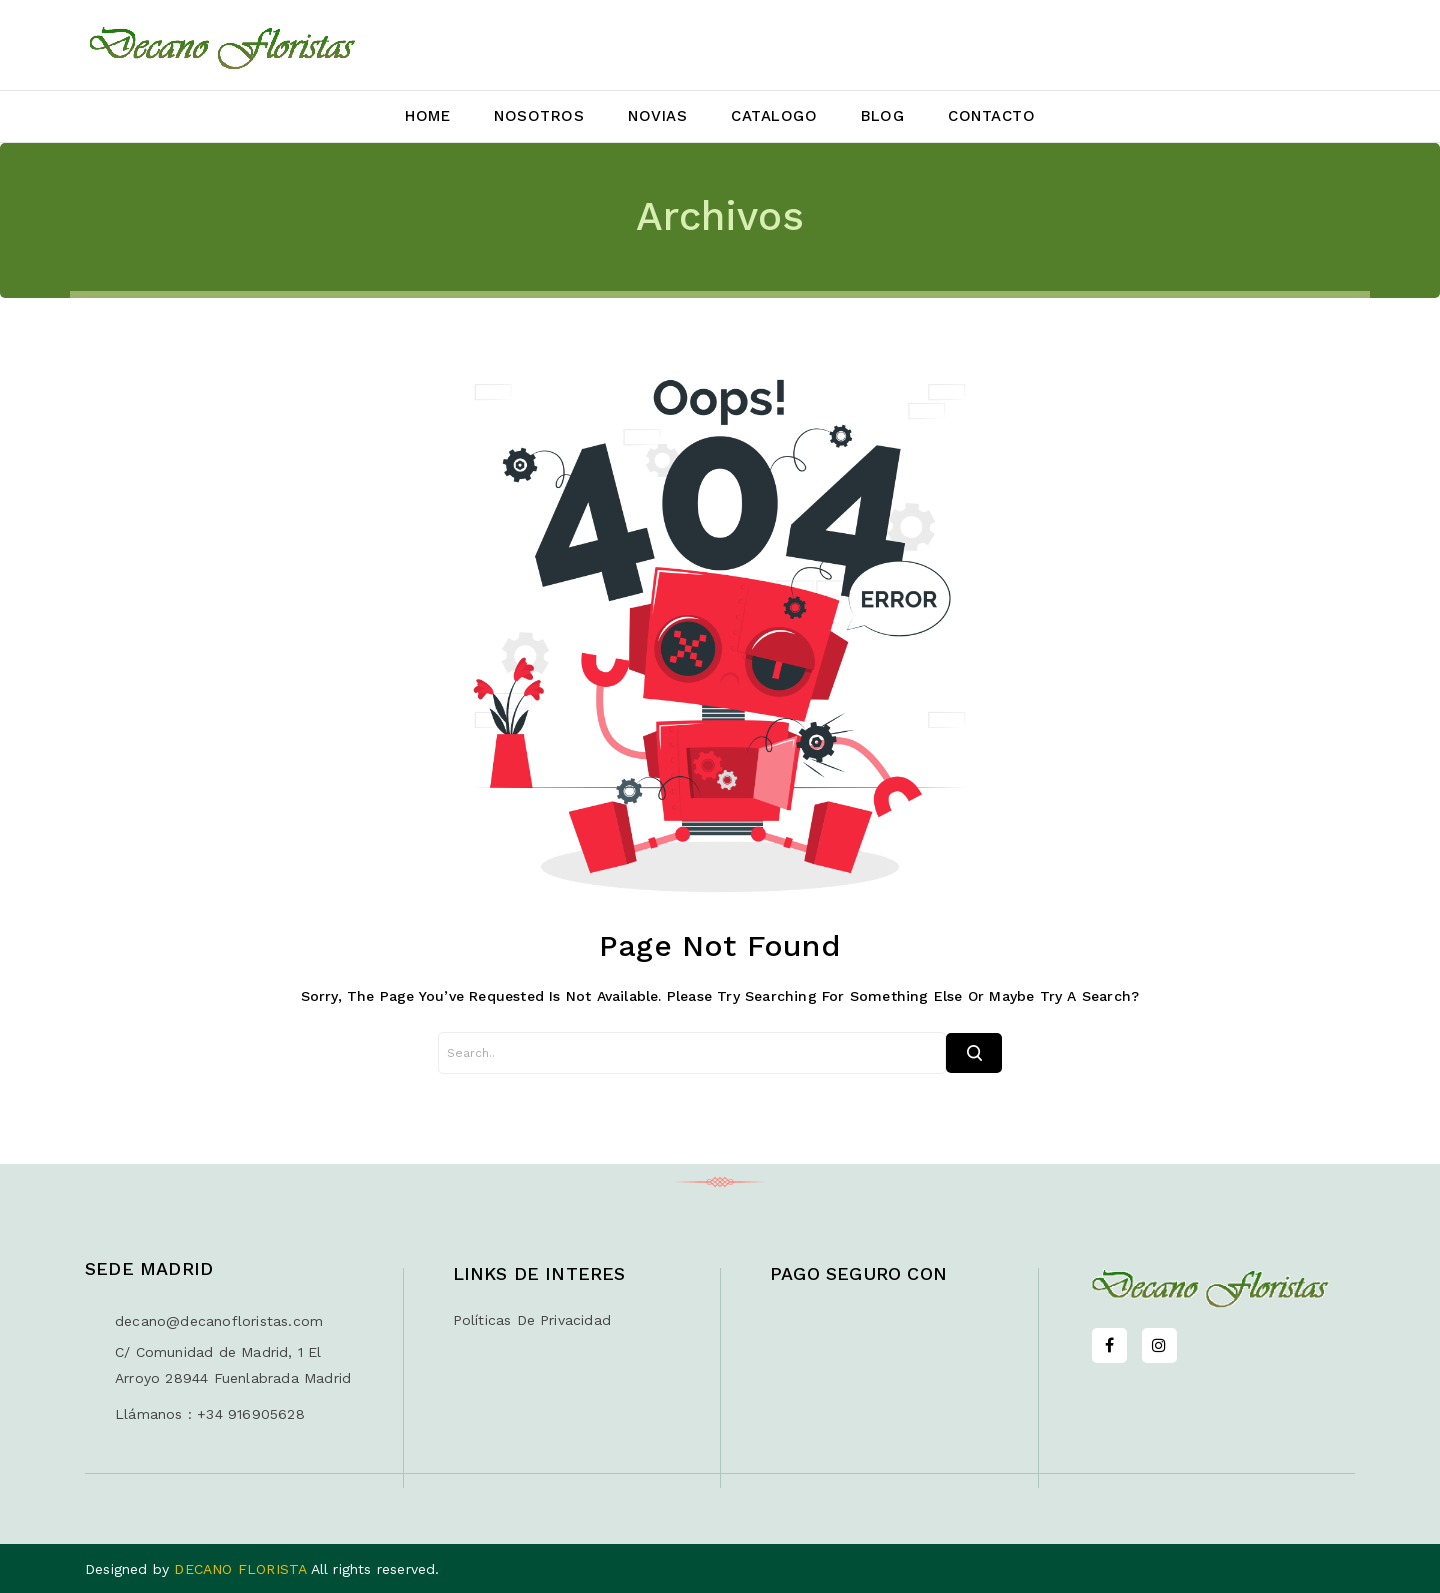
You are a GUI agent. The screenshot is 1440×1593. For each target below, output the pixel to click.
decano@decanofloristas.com (219, 1321)
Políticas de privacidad (532, 1320)
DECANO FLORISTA (242, 1569)
